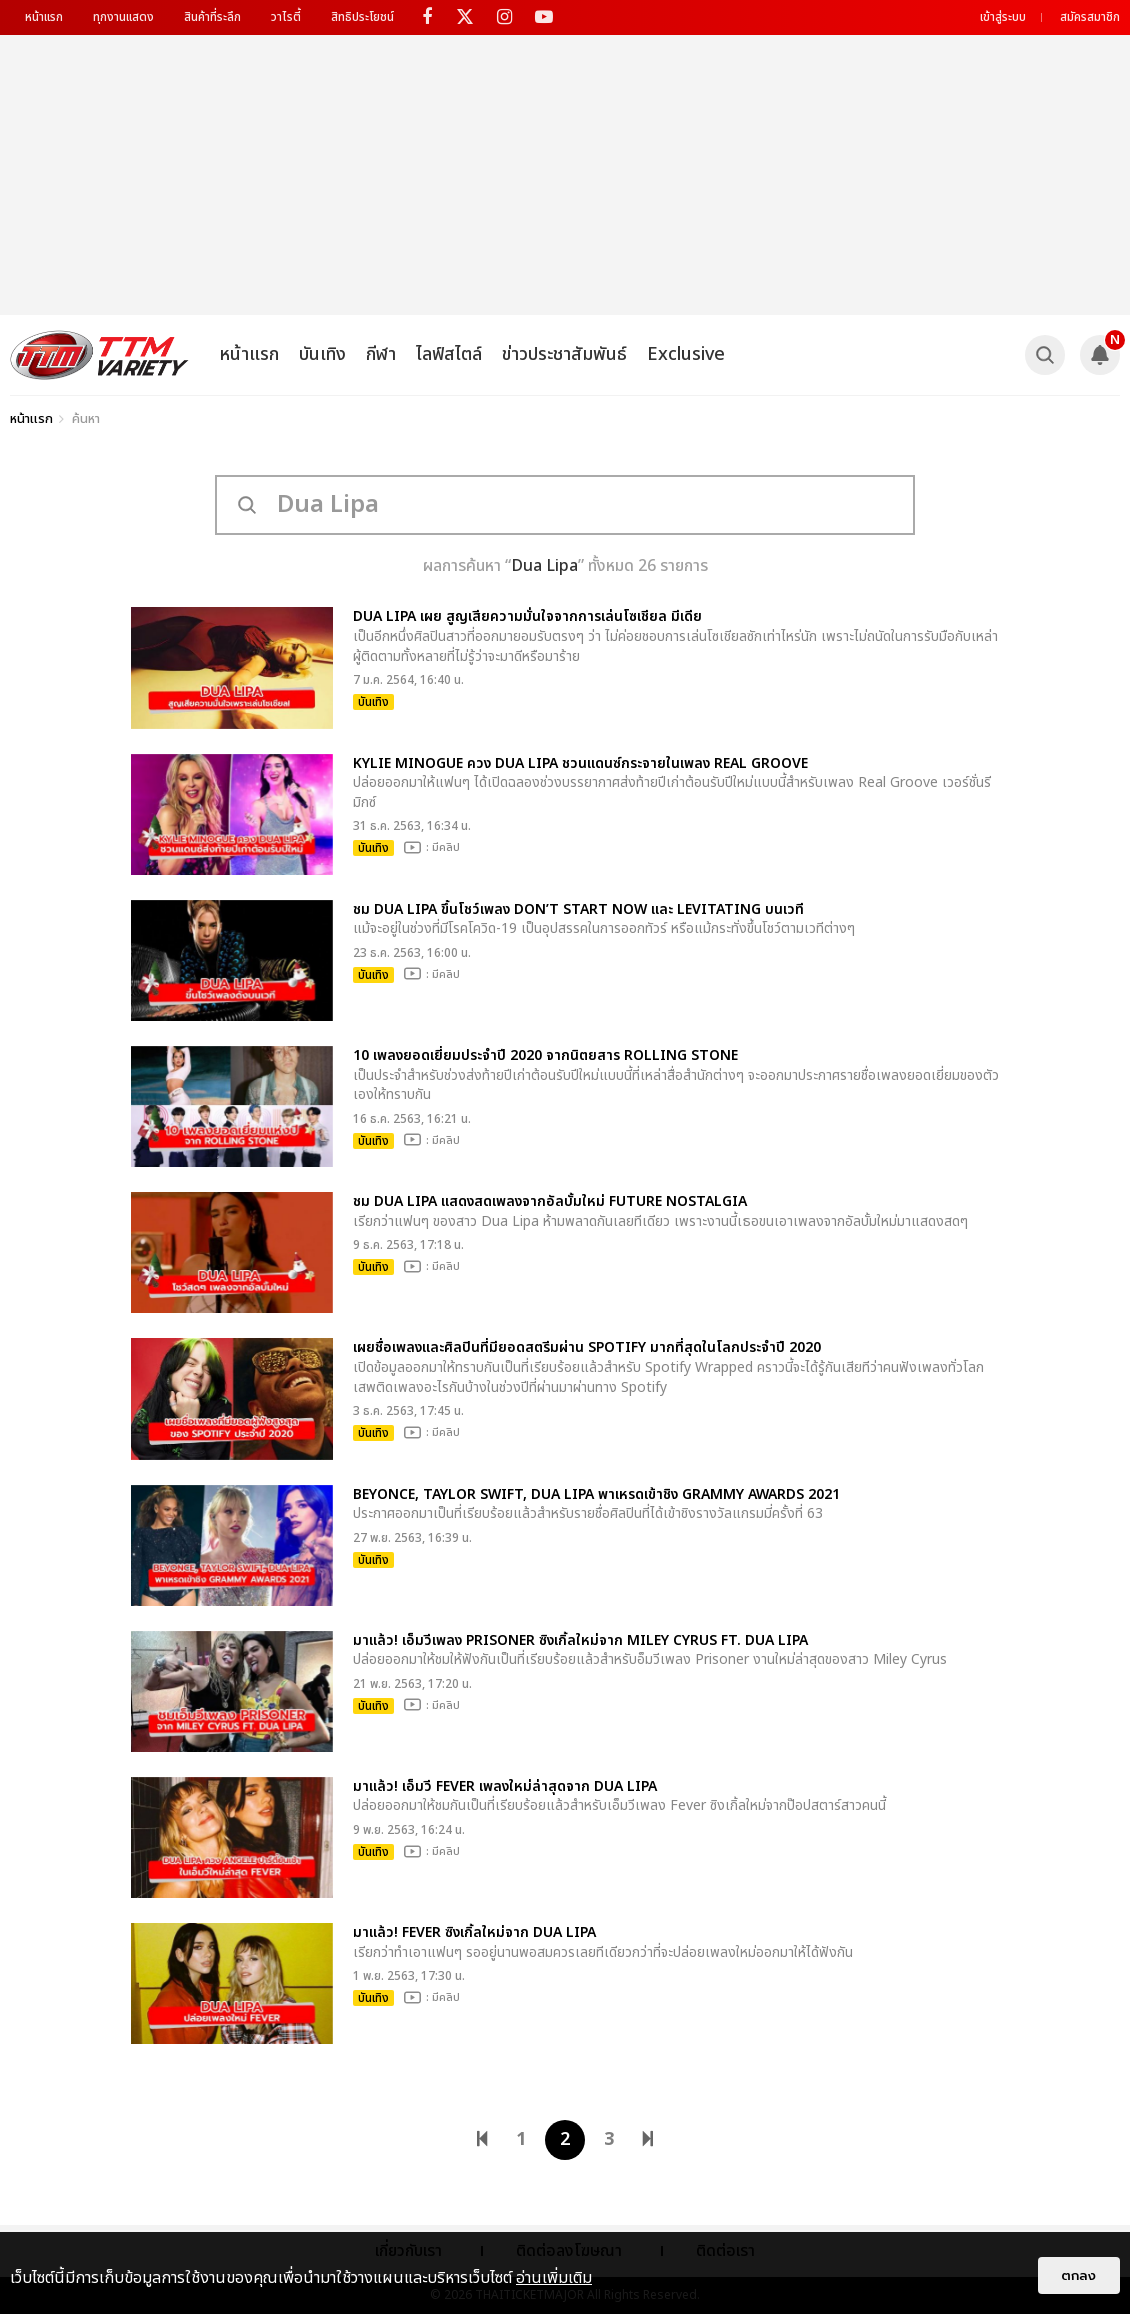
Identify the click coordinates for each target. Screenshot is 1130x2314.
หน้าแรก (44, 17)
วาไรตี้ (286, 17)
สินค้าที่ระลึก (212, 17)
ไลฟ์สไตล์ (449, 354)
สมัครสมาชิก (1090, 17)
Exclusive (686, 354)
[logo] (99, 355)
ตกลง (1079, 2275)
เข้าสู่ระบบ (1003, 17)
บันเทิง (322, 354)
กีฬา (381, 354)
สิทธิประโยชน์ (362, 17)
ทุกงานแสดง (123, 17)
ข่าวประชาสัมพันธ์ (564, 354)
